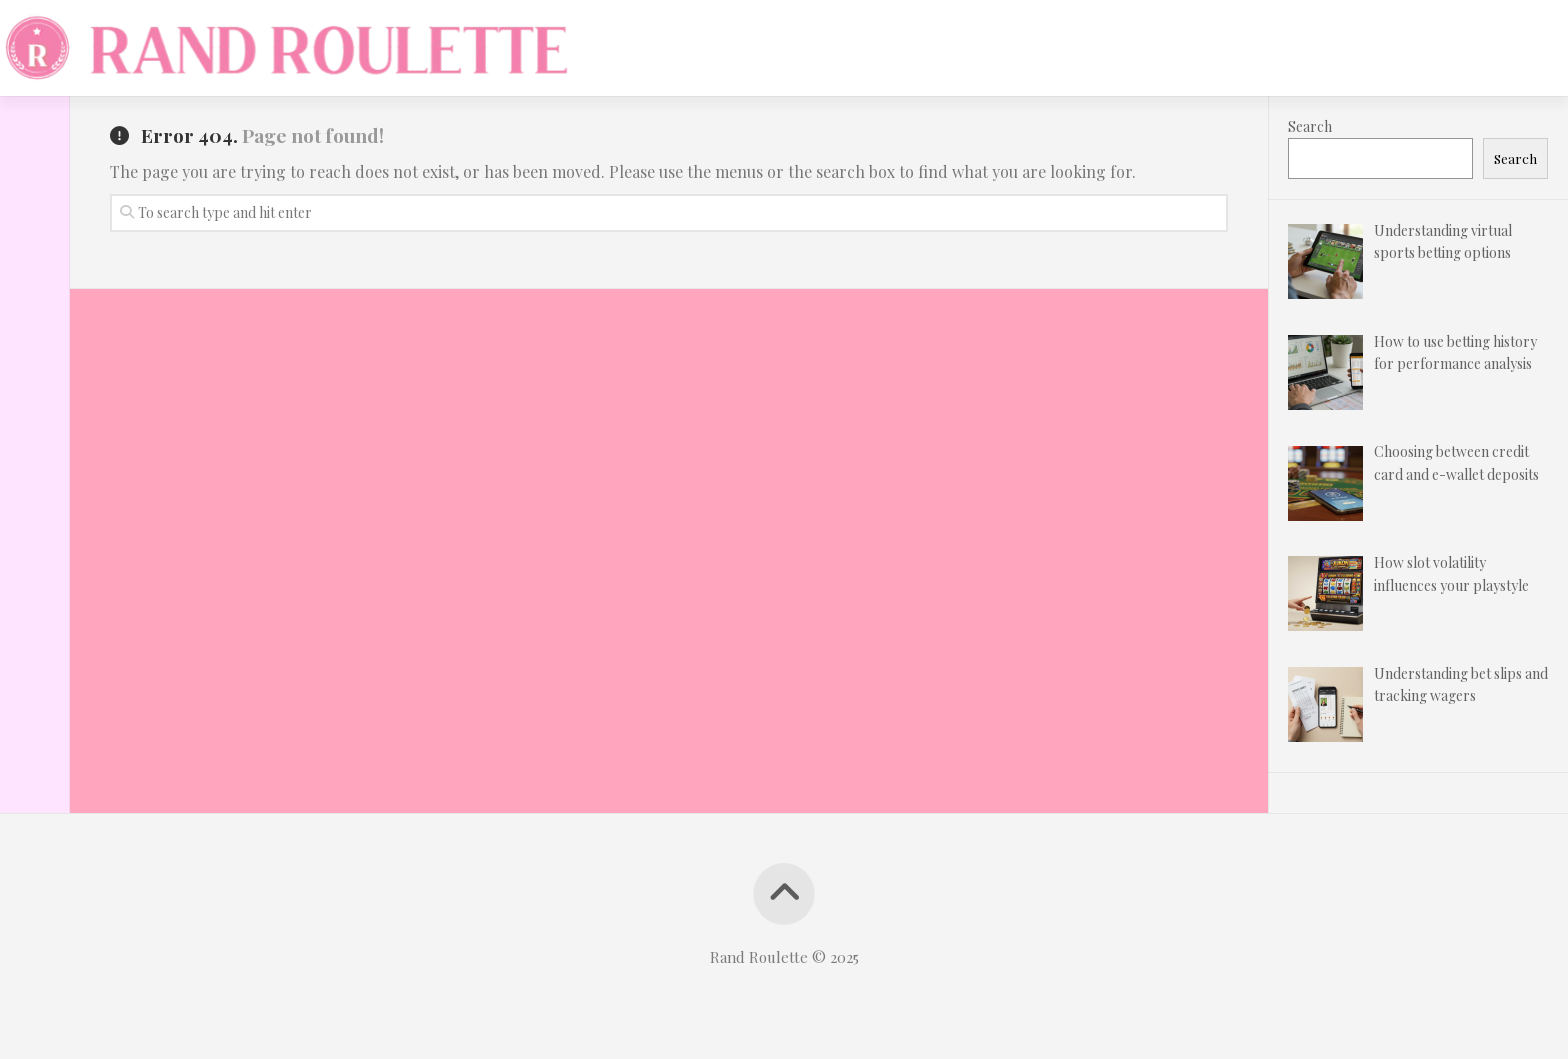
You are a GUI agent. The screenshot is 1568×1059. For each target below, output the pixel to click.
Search (1310, 126)
